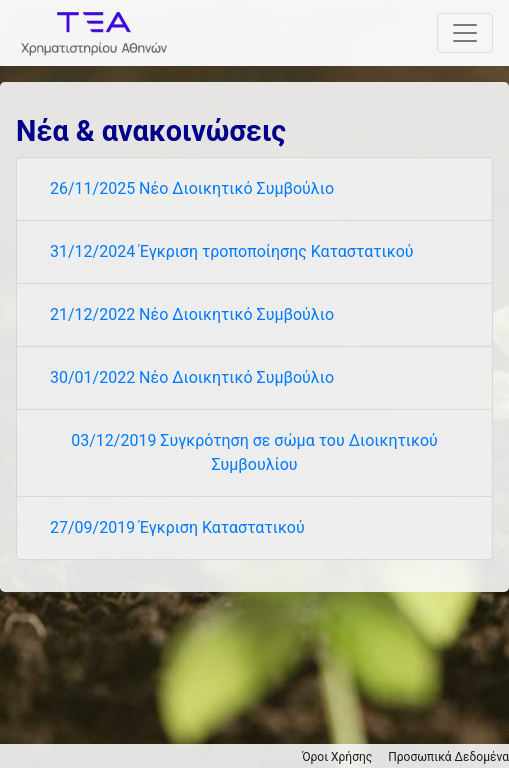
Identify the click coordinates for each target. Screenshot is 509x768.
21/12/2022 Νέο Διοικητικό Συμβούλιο (192, 314)
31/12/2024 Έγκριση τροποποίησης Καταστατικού (232, 251)
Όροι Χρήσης (337, 757)
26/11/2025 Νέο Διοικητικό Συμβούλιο (192, 188)
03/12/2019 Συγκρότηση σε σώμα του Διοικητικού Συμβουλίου (254, 452)
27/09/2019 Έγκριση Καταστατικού (177, 527)
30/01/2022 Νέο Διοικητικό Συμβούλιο (192, 377)
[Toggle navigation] (465, 33)
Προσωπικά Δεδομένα (448, 757)
